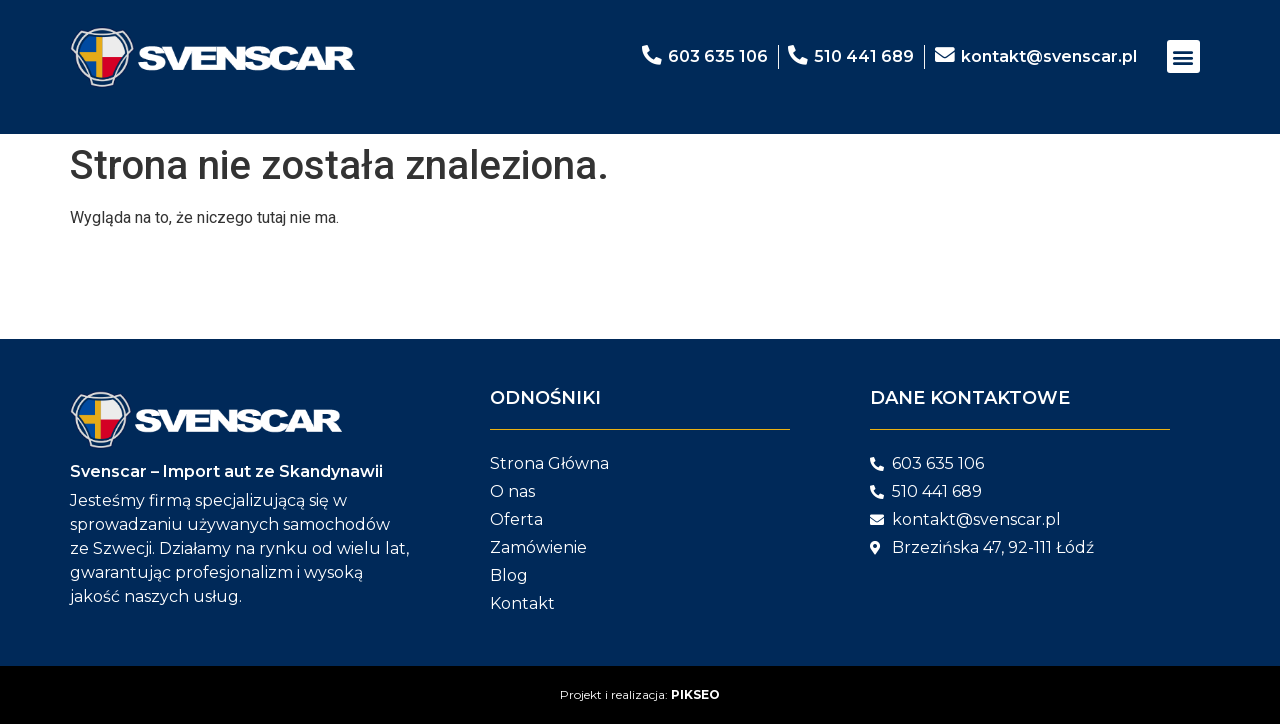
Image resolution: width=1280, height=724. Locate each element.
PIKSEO (695, 694)
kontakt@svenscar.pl (1049, 56)
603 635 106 (717, 56)
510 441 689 (864, 56)
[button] (1183, 56)
